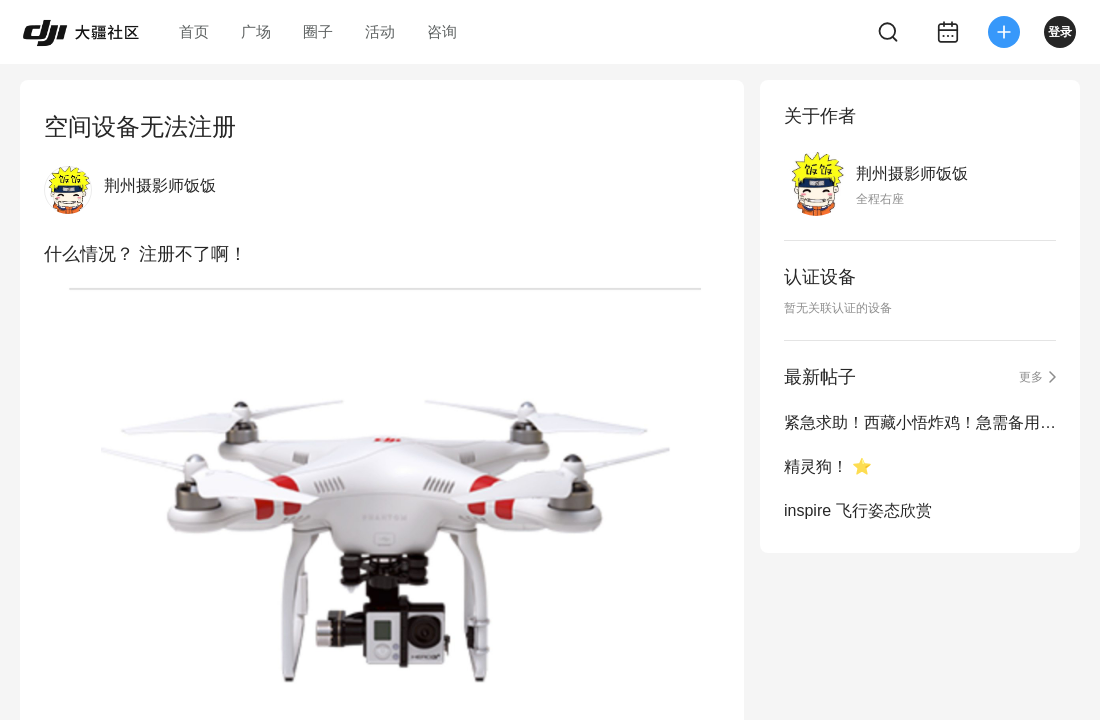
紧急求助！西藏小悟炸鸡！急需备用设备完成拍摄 (920, 422)
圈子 (318, 31)
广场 (256, 31)
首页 (194, 31)
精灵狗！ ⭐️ (828, 466)
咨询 (442, 31)
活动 (380, 31)
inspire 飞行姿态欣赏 (858, 510)
